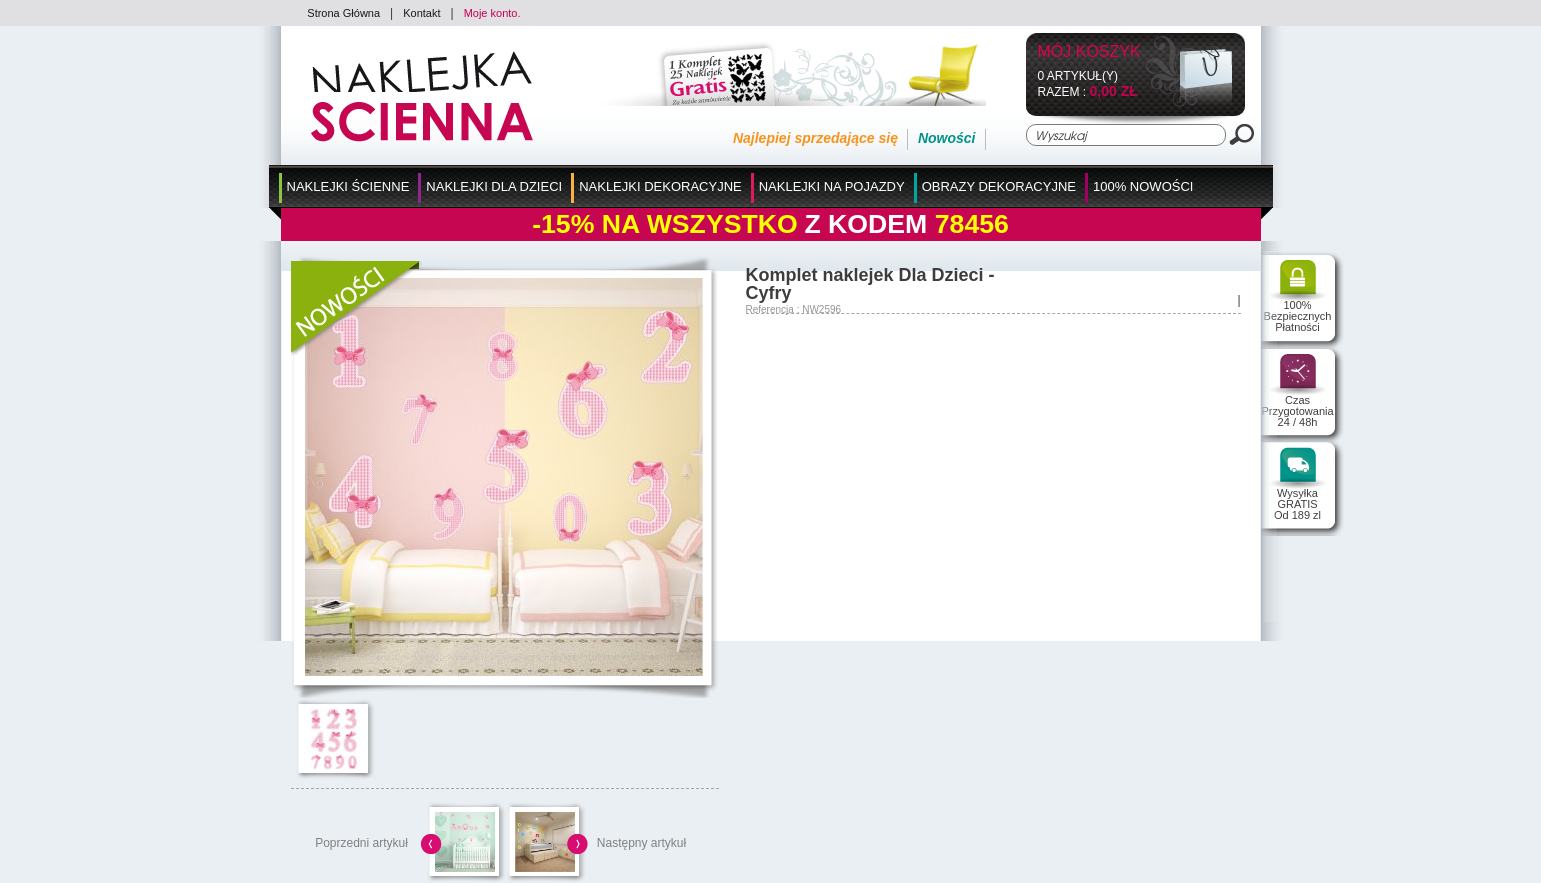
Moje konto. (492, 13)
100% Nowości (1143, 186)
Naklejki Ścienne (348, 186)
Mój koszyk (1089, 52)
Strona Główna (343, 13)
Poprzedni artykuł (361, 843)
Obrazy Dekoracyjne (999, 186)
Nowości (947, 138)
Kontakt (421, 13)
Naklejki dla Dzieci (494, 186)
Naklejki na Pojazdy (832, 186)
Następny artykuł (641, 843)
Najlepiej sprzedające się (815, 138)
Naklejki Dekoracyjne (660, 186)
